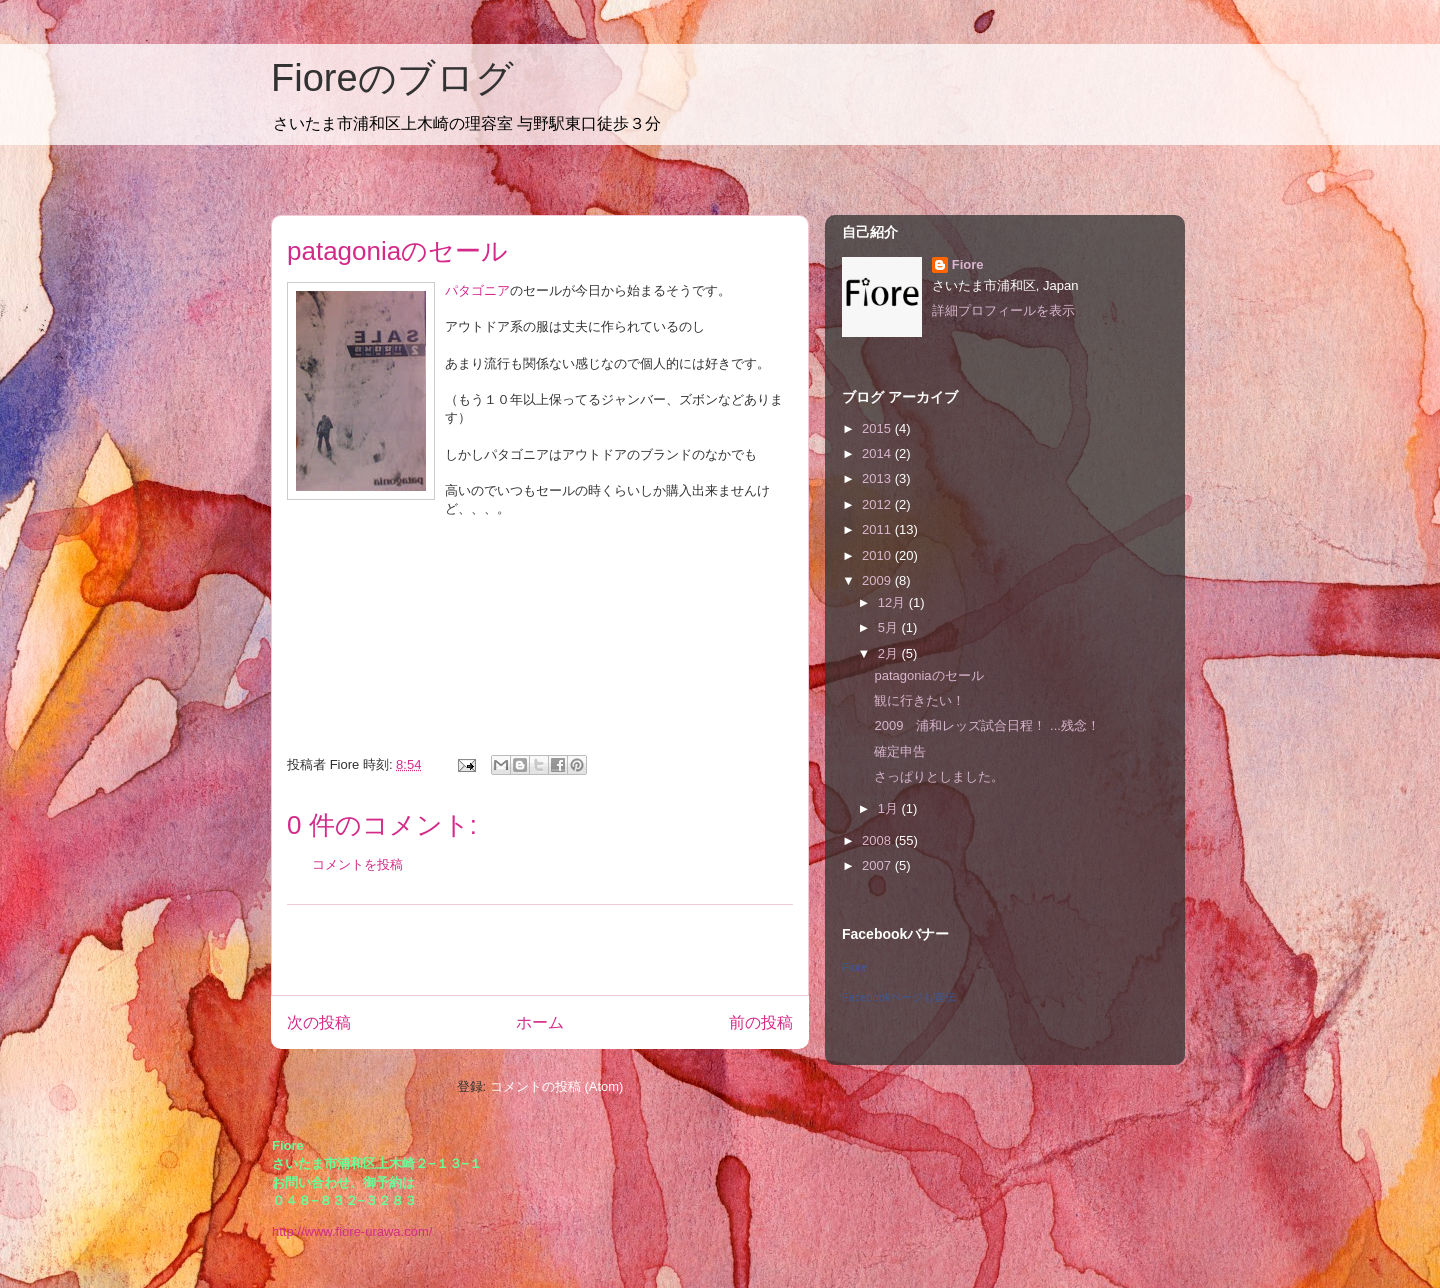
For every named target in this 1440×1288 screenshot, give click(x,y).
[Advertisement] (540, 950)
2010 (878, 555)
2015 (878, 428)
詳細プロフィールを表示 (1003, 310)
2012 (878, 504)
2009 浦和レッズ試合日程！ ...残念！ (986, 725)
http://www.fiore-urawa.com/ (352, 1231)
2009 (878, 580)
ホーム (540, 1022)
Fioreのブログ (392, 78)
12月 (893, 602)
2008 (878, 840)
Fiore (968, 264)
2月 (890, 653)
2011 (878, 529)
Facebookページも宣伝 (899, 997)
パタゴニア (477, 290)
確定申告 (900, 751)
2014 (878, 453)
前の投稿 (761, 1022)
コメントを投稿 (357, 864)
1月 (890, 808)
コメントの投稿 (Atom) (557, 1086)
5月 (890, 627)
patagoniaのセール (928, 675)
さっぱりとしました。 (939, 776)
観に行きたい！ (919, 700)
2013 (878, 478)
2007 (878, 865)
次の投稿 (319, 1022)
